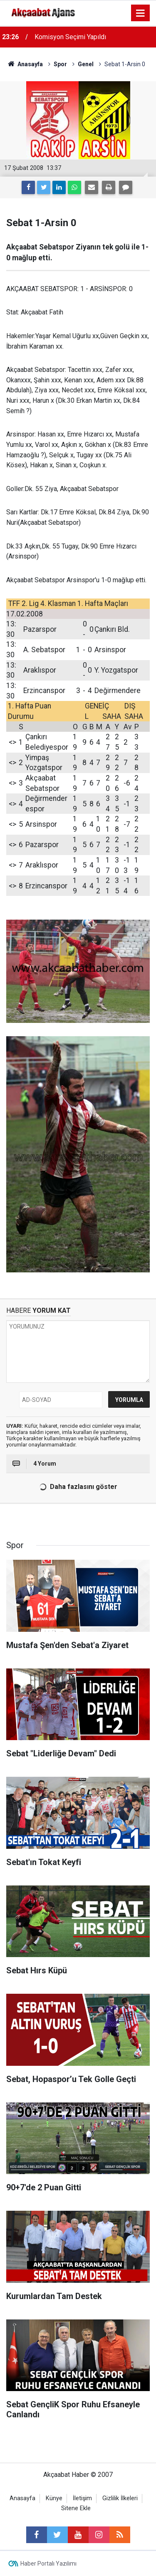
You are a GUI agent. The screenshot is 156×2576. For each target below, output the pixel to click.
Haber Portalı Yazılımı (48, 2563)
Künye (54, 2498)
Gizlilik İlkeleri (120, 2498)
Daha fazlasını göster (77, 1486)
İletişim (82, 2498)
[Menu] (140, 13)
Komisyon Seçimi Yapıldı (70, 37)
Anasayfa (22, 2498)
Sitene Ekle (76, 2508)
